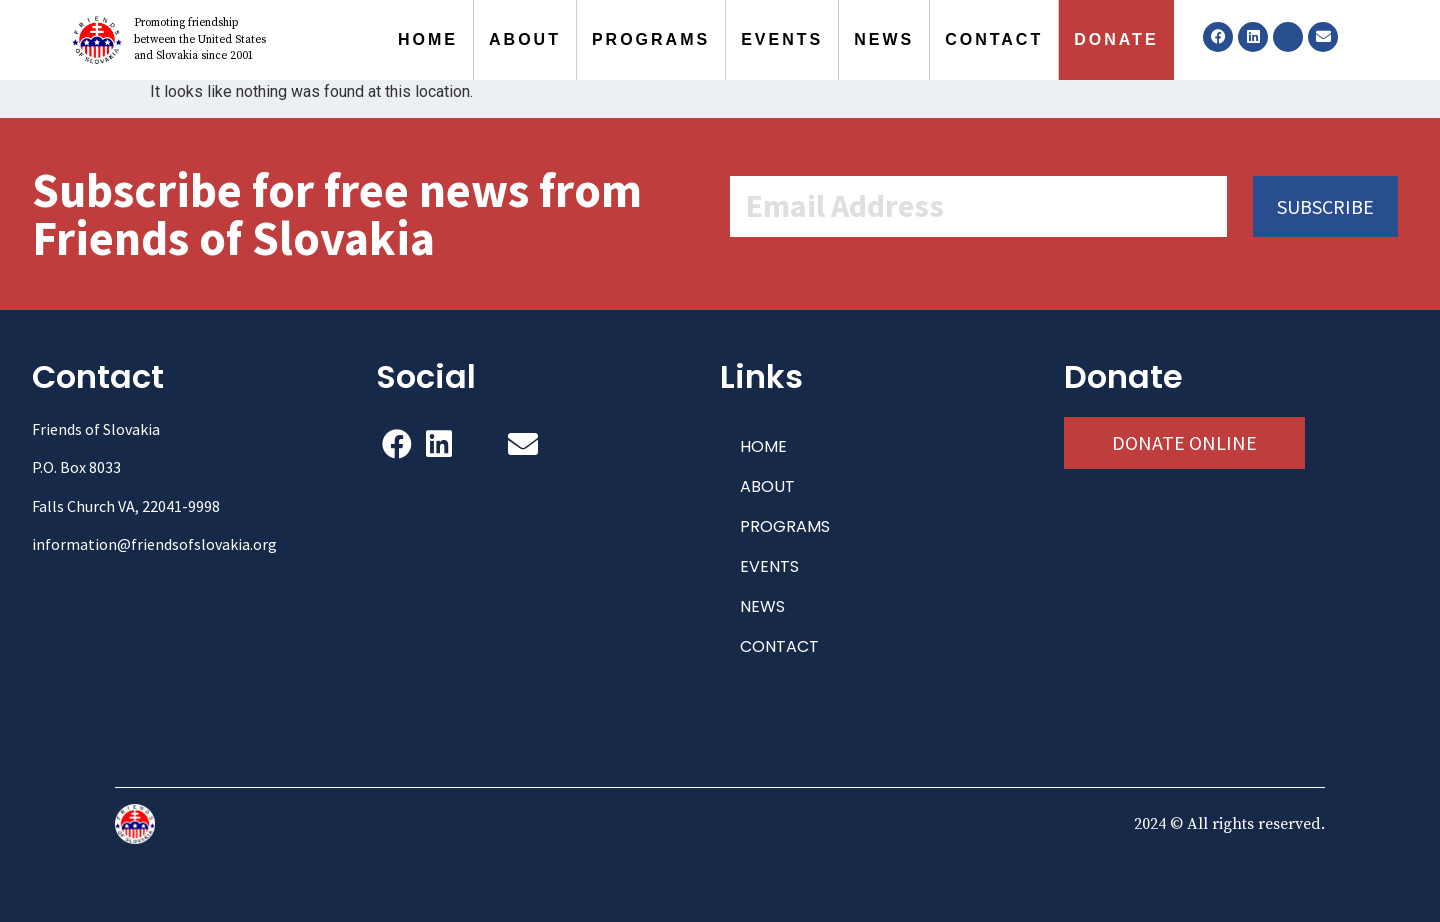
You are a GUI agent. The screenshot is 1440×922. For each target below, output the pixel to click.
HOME (428, 39)
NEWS (884, 39)
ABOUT (525, 39)
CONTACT (994, 39)
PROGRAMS (651, 39)
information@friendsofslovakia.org (154, 544)
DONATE (1116, 39)
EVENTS (782, 39)
